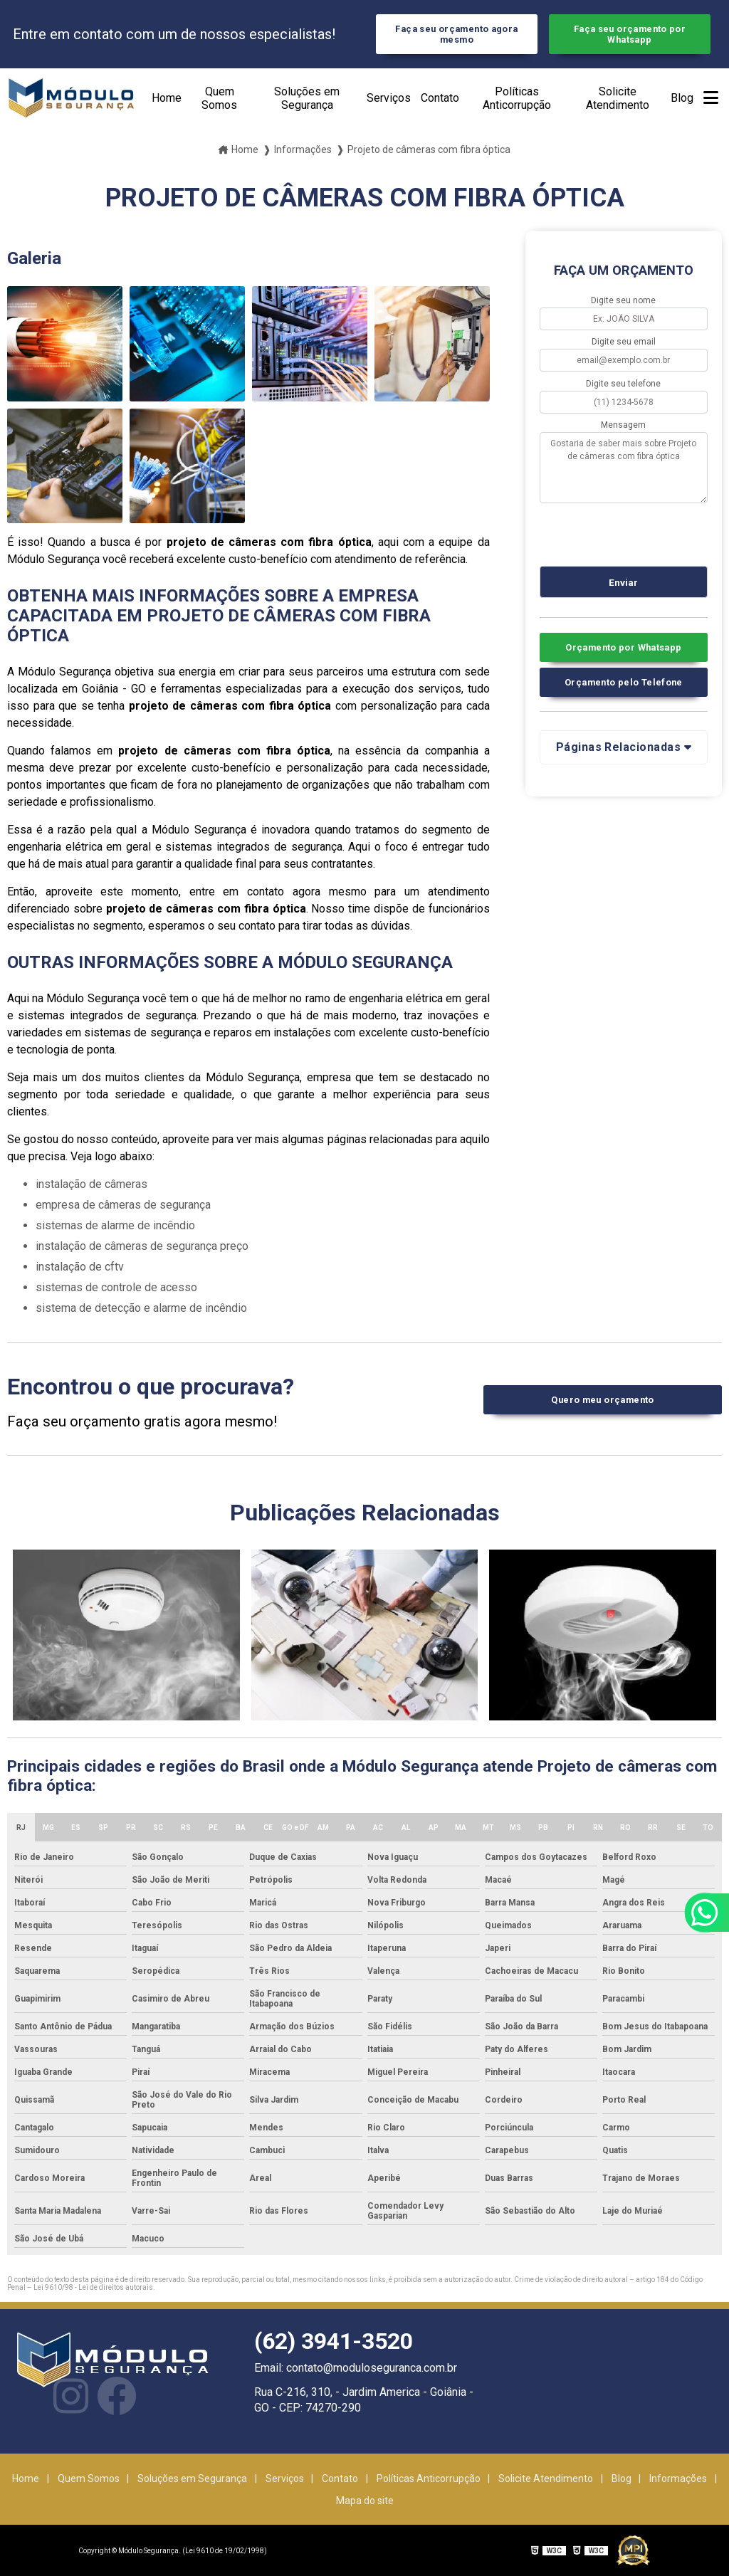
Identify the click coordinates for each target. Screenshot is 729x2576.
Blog (682, 98)
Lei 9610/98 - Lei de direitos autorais (93, 2287)
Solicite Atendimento (617, 98)
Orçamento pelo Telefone (624, 682)
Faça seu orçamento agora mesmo (456, 34)
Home (167, 98)
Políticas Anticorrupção (517, 98)
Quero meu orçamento (602, 1399)
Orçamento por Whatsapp (623, 647)
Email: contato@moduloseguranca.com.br (355, 2368)
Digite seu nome (623, 300)
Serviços (389, 98)
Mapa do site (365, 2500)
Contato (440, 98)
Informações (678, 2478)
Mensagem (623, 425)
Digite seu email (624, 342)
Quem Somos (219, 98)
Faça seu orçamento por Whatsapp (630, 34)
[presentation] (626, 532)
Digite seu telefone (623, 384)
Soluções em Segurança (307, 98)
